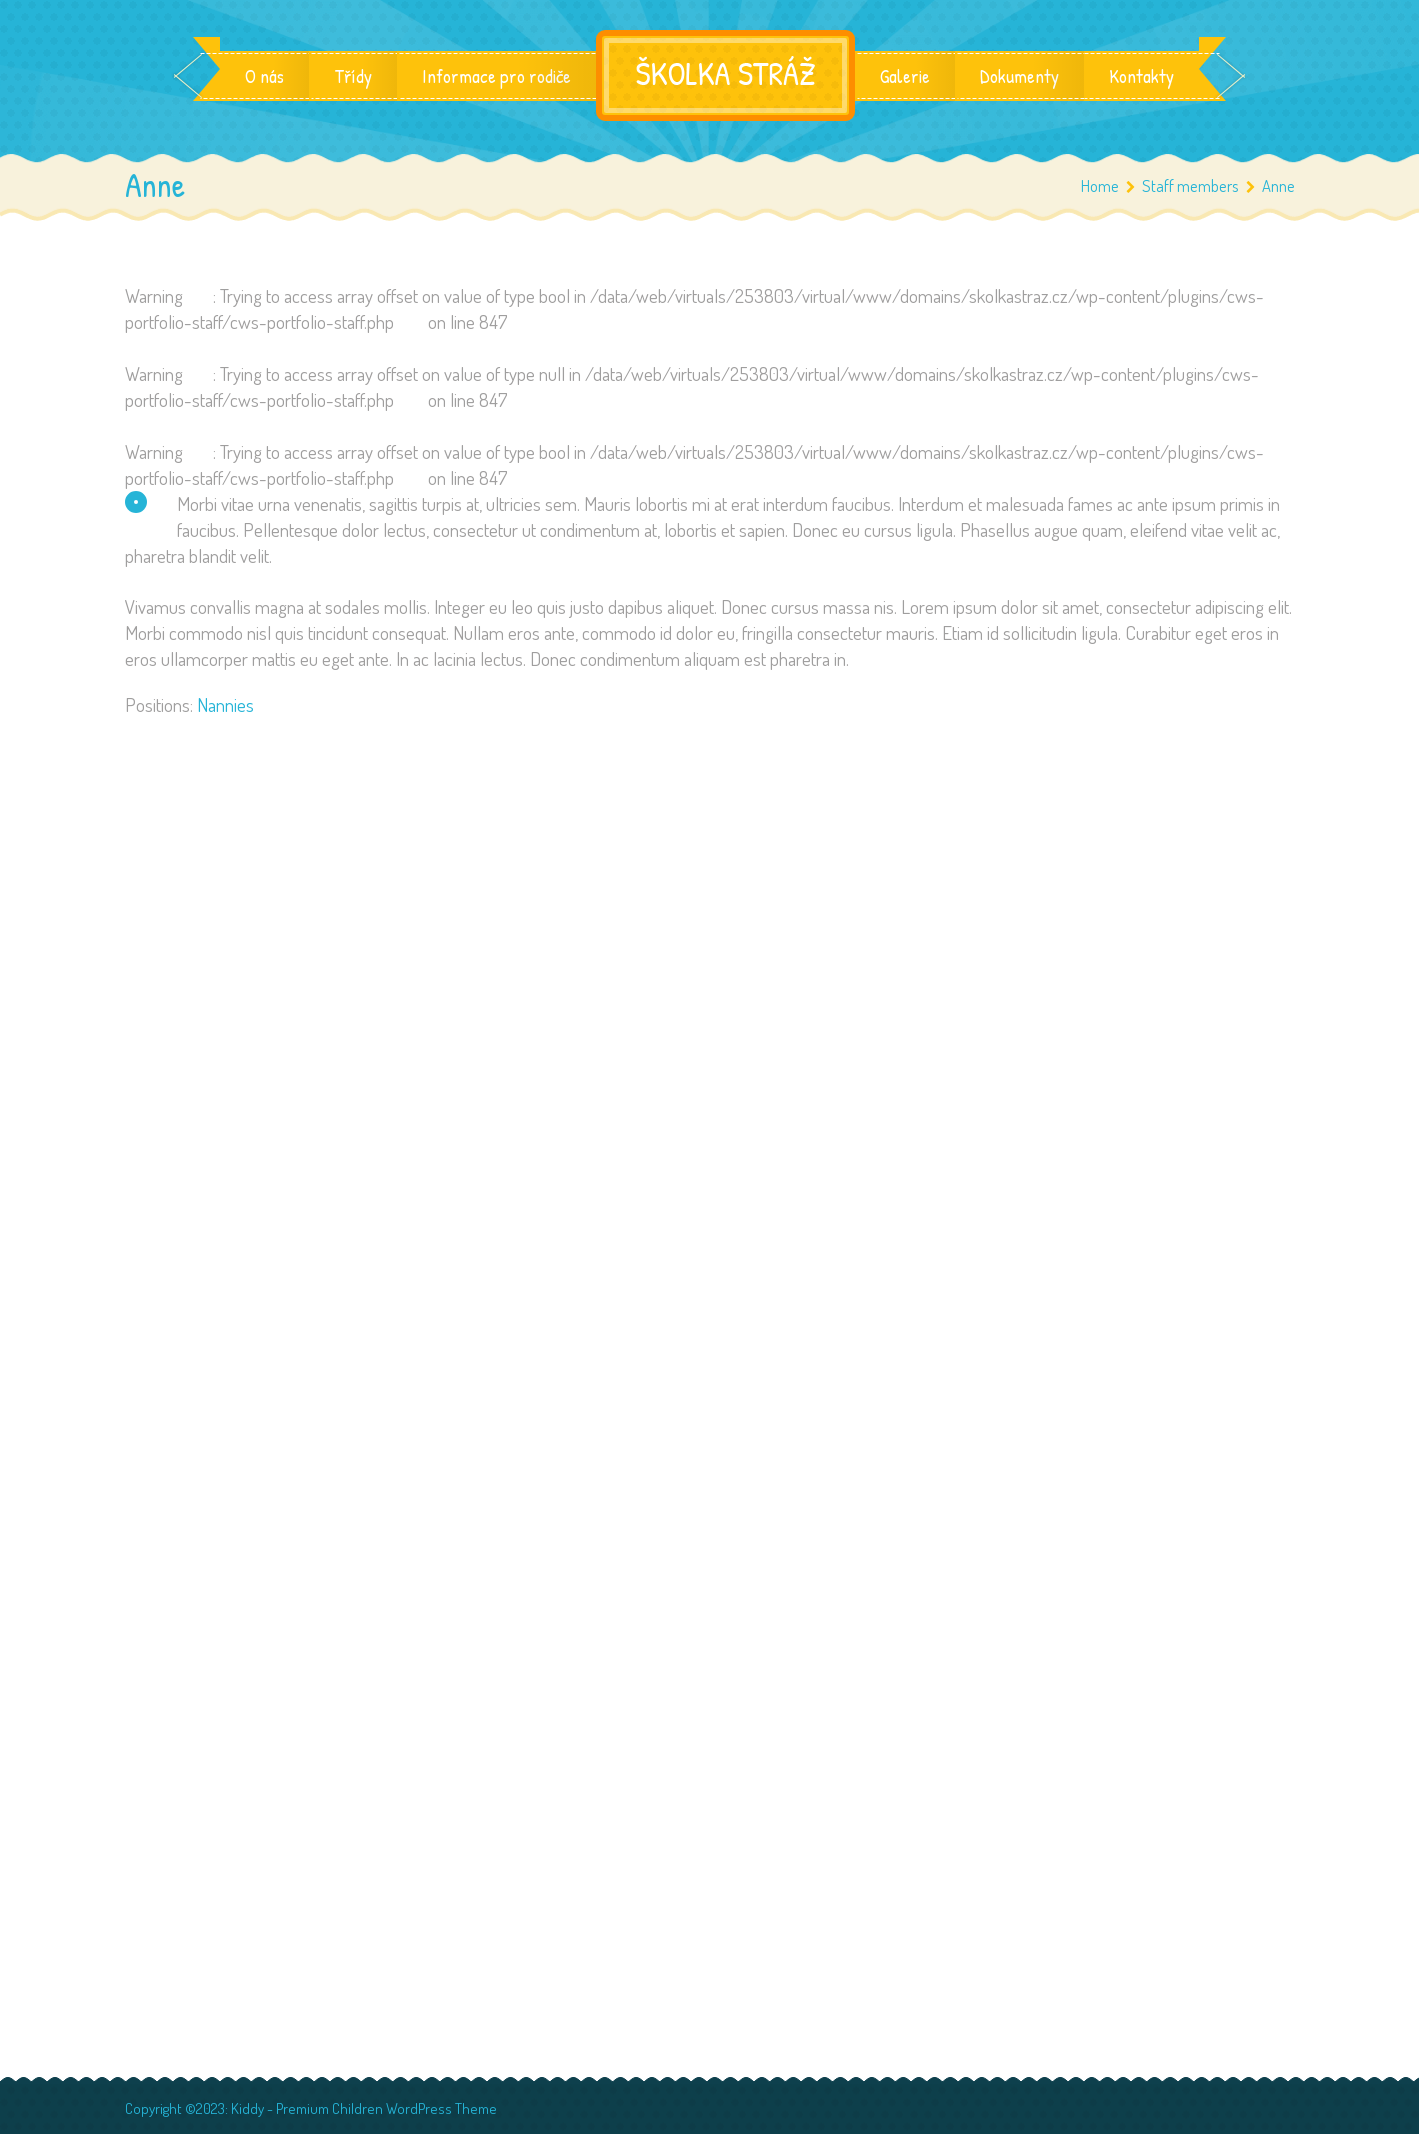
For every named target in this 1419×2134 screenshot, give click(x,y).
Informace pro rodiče (496, 76)
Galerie (905, 76)
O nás (264, 76)
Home (1100, 185)
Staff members (1198, 185)
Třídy (353, 76)
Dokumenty (1019, 76)
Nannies (225, 704)
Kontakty (1141, 76)
